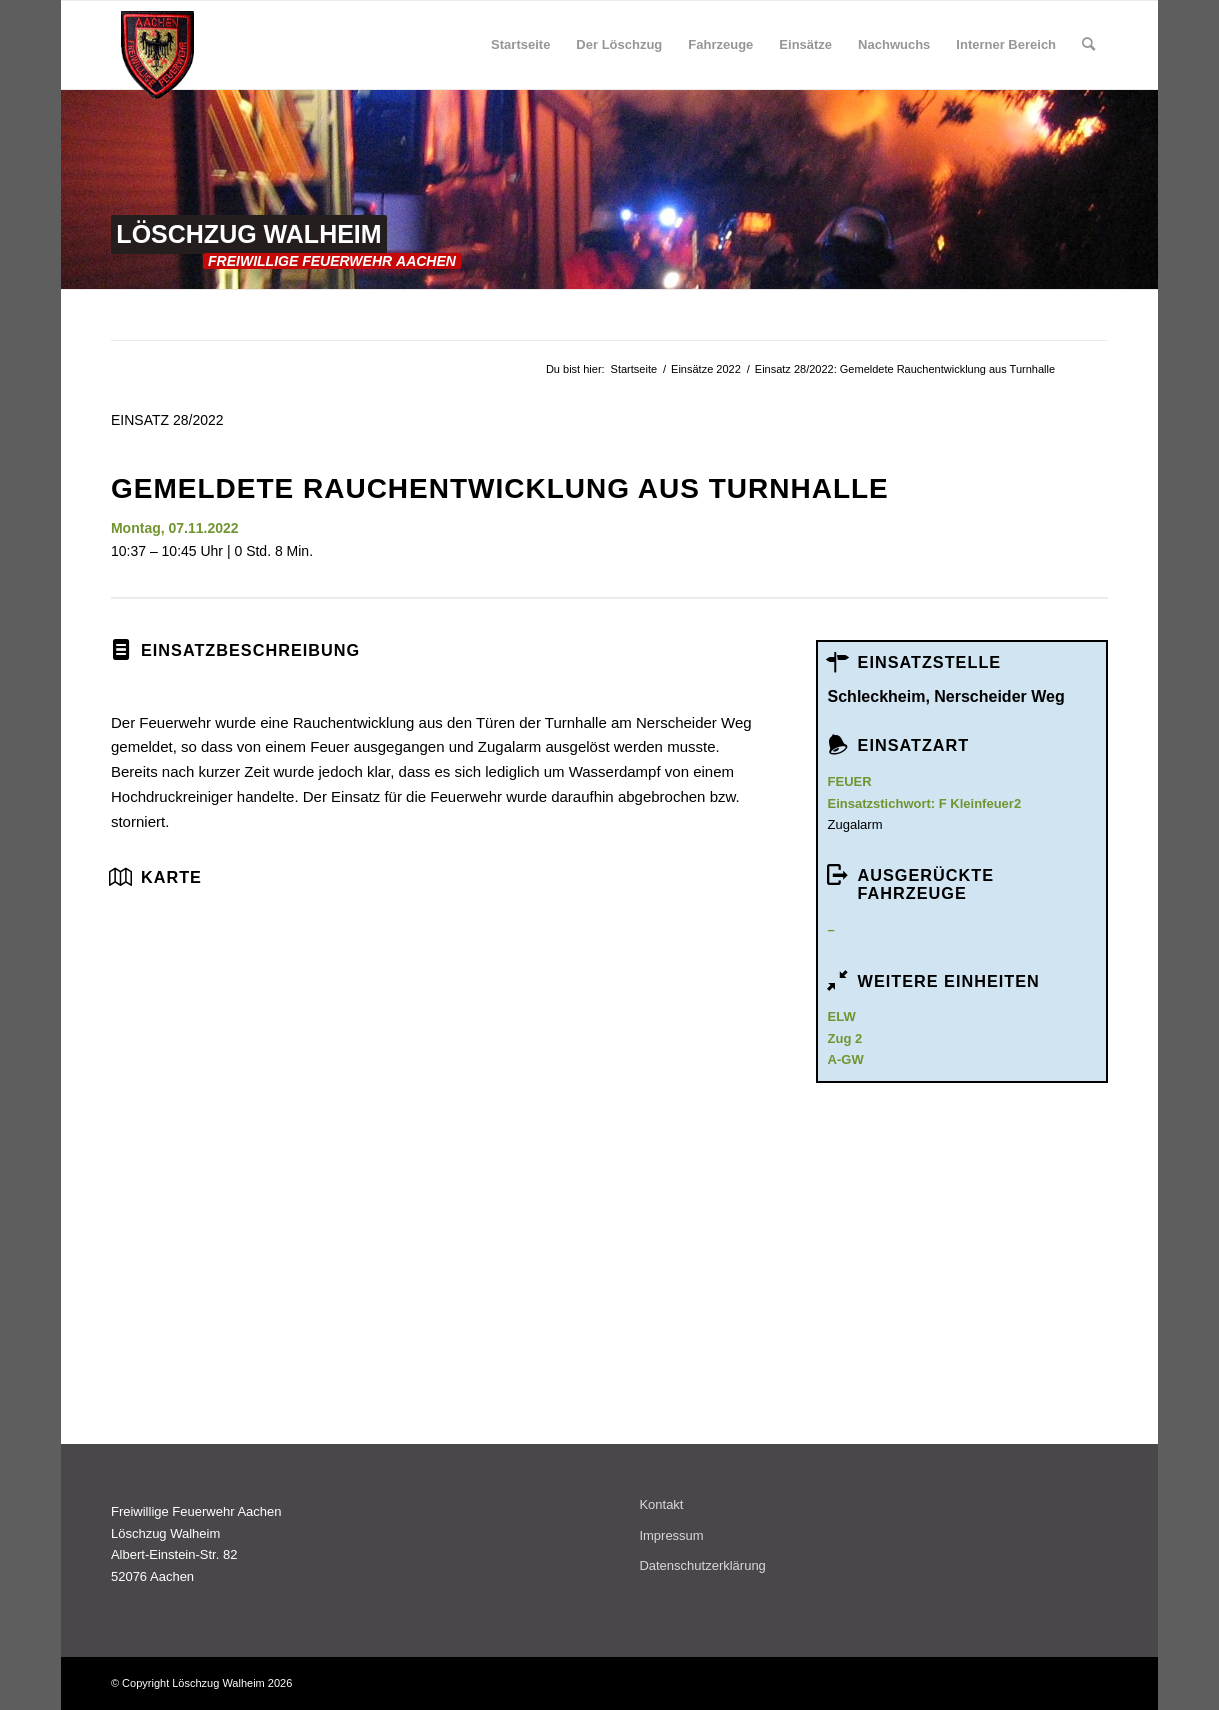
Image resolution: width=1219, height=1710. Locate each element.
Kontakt (661, 1504)
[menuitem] (520, 45)
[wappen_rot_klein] (157, 55)
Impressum (671, 1535)
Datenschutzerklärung (702, 1565)
